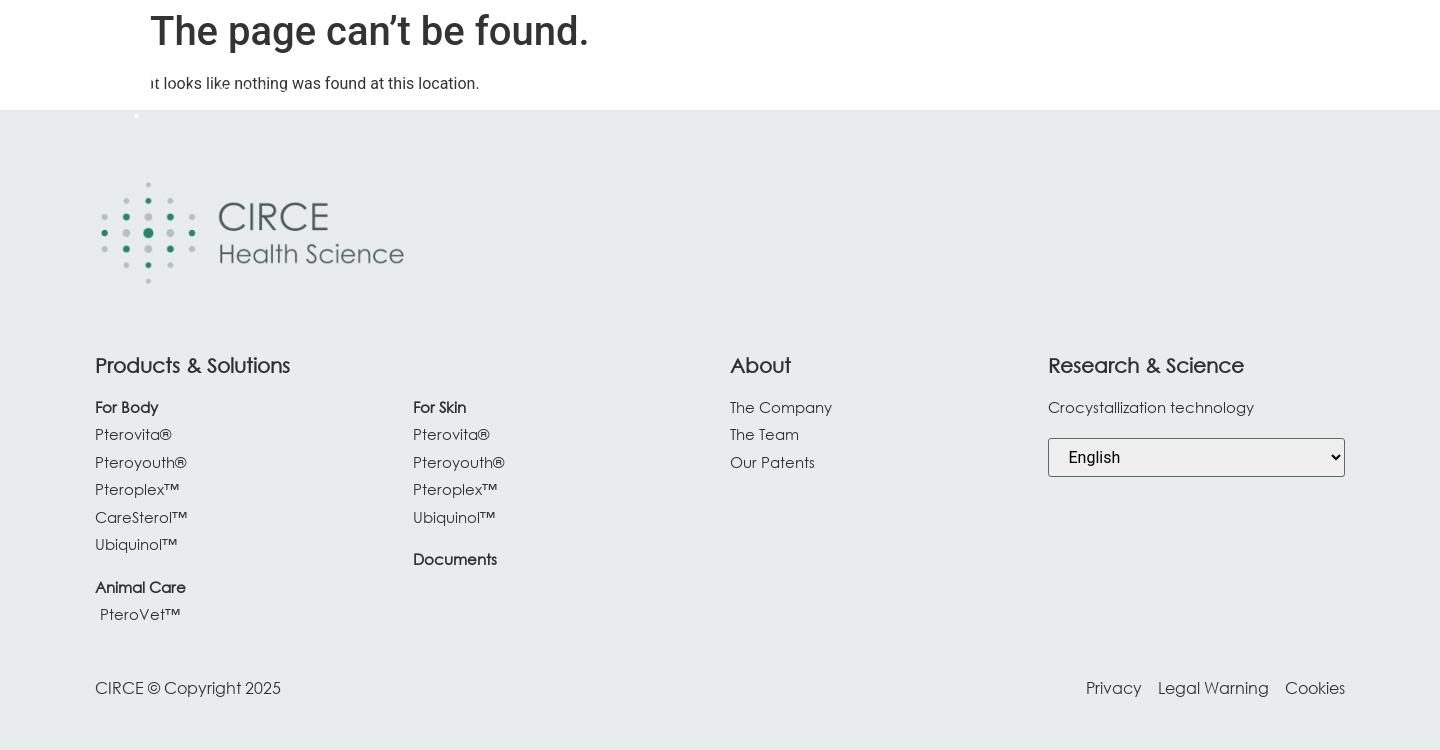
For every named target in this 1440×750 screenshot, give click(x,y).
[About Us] (1129, 78)
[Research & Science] (976, 78)
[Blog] (1211, 78)
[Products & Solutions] (781, 78)
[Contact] (1291, 78)
